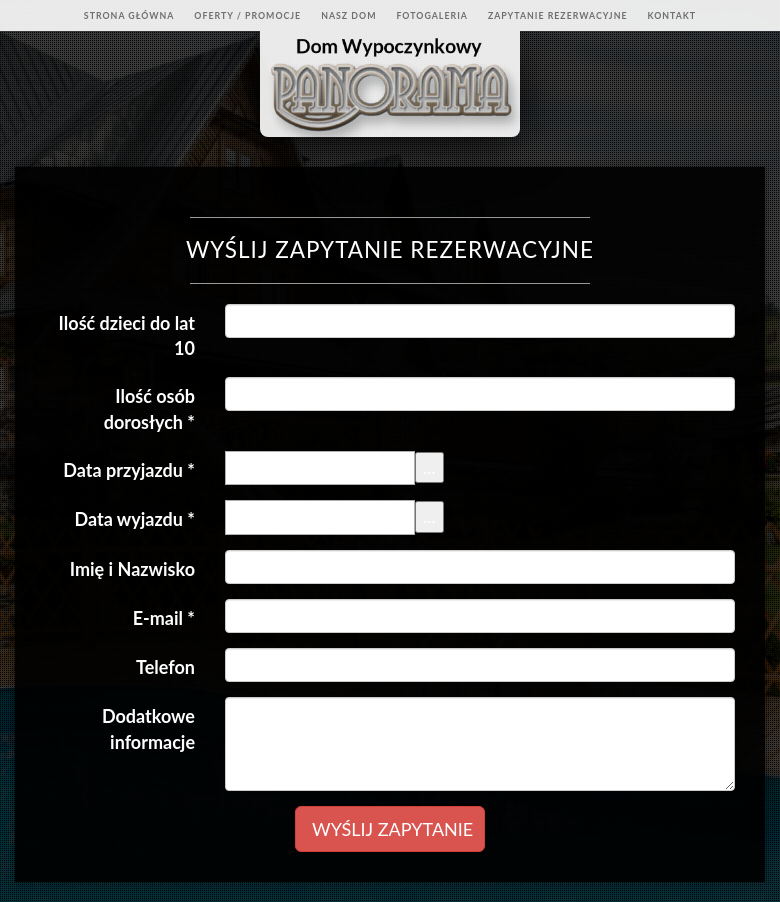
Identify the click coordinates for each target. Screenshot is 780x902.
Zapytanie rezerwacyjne (558, 15)
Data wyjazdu (135, 519)
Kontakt (671, 15)
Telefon (165, 667)
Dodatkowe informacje (148, 729)
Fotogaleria (431, 15)
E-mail (164, 618)
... (429, 467)
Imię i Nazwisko (132, 569)
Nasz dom (348, 15)
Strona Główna (129, 15)
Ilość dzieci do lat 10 (127, 336)
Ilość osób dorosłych (149, 409)
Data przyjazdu (129, 470)
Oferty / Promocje (247, 15)
